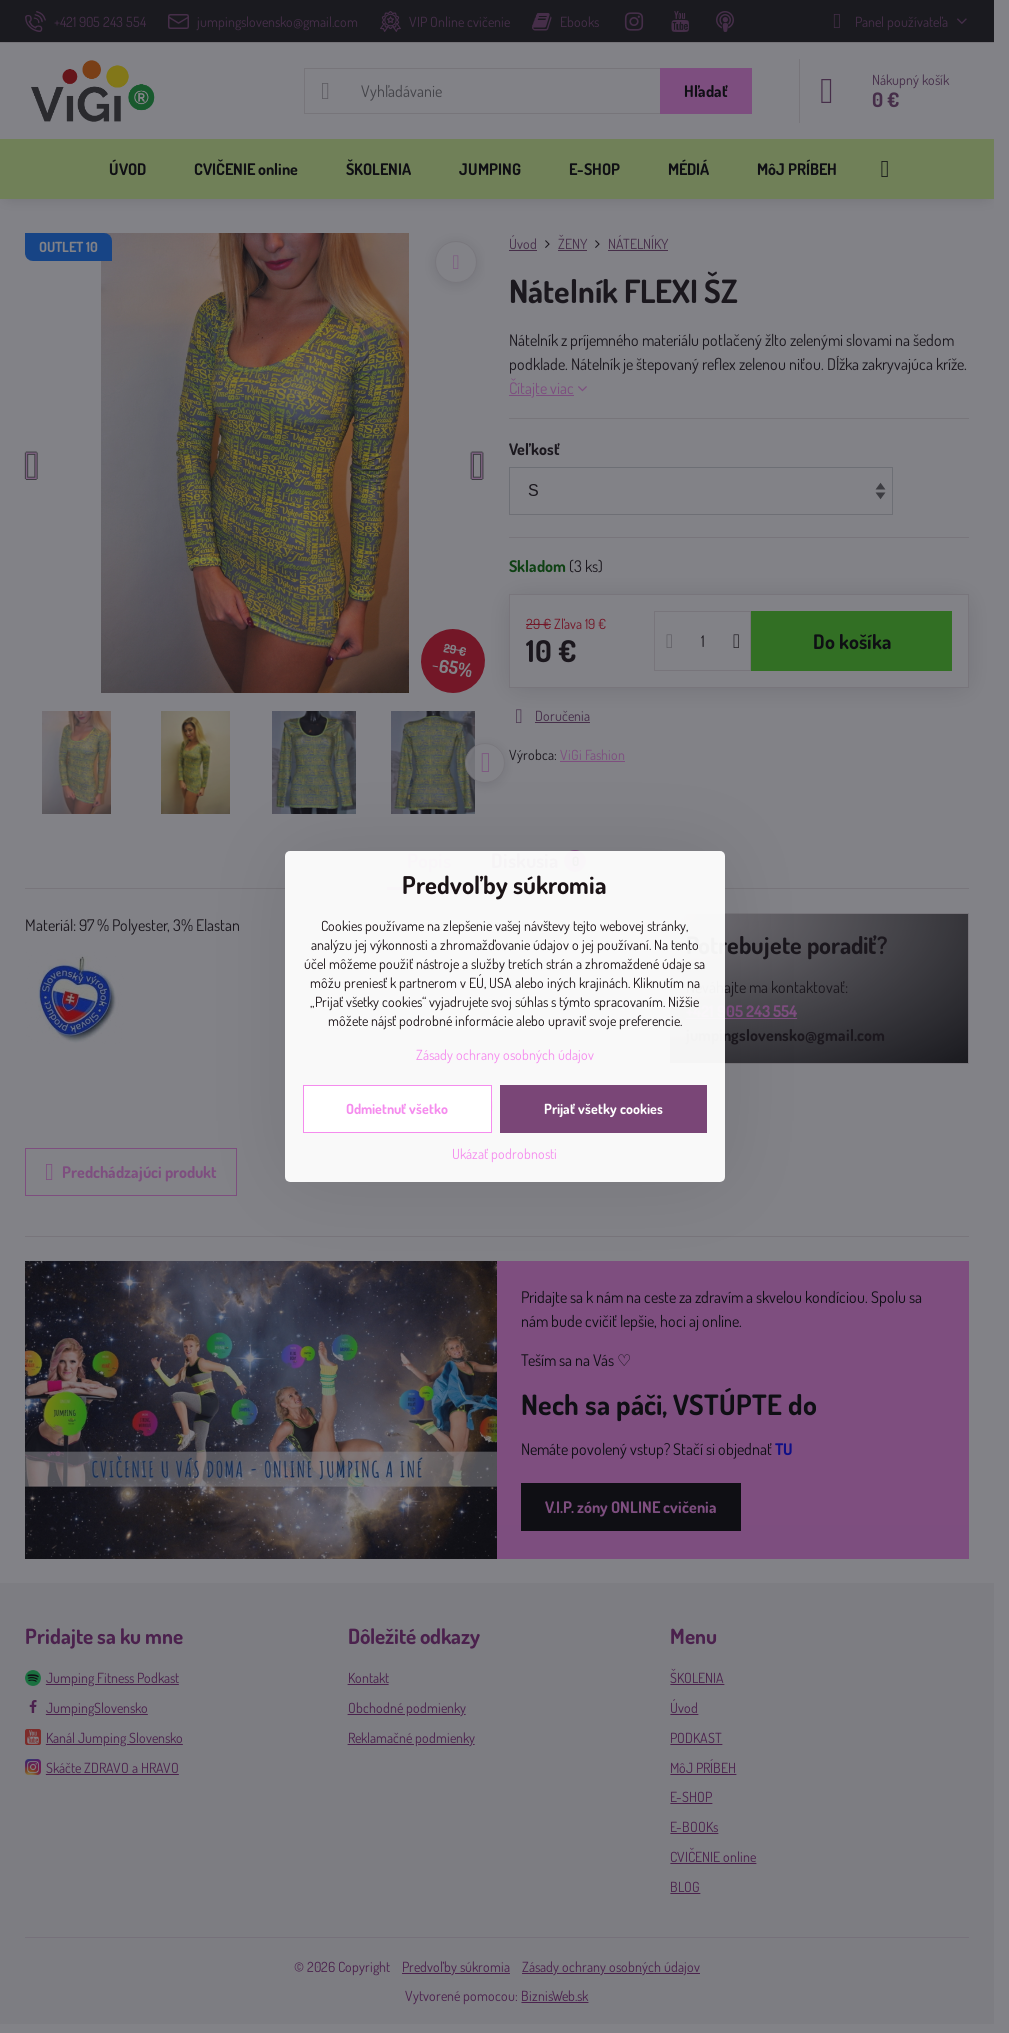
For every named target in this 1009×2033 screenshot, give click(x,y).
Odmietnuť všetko (397, 1108)
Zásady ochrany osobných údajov (505, 1054)
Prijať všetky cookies (603, 1108)
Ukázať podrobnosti (504, 1153)
